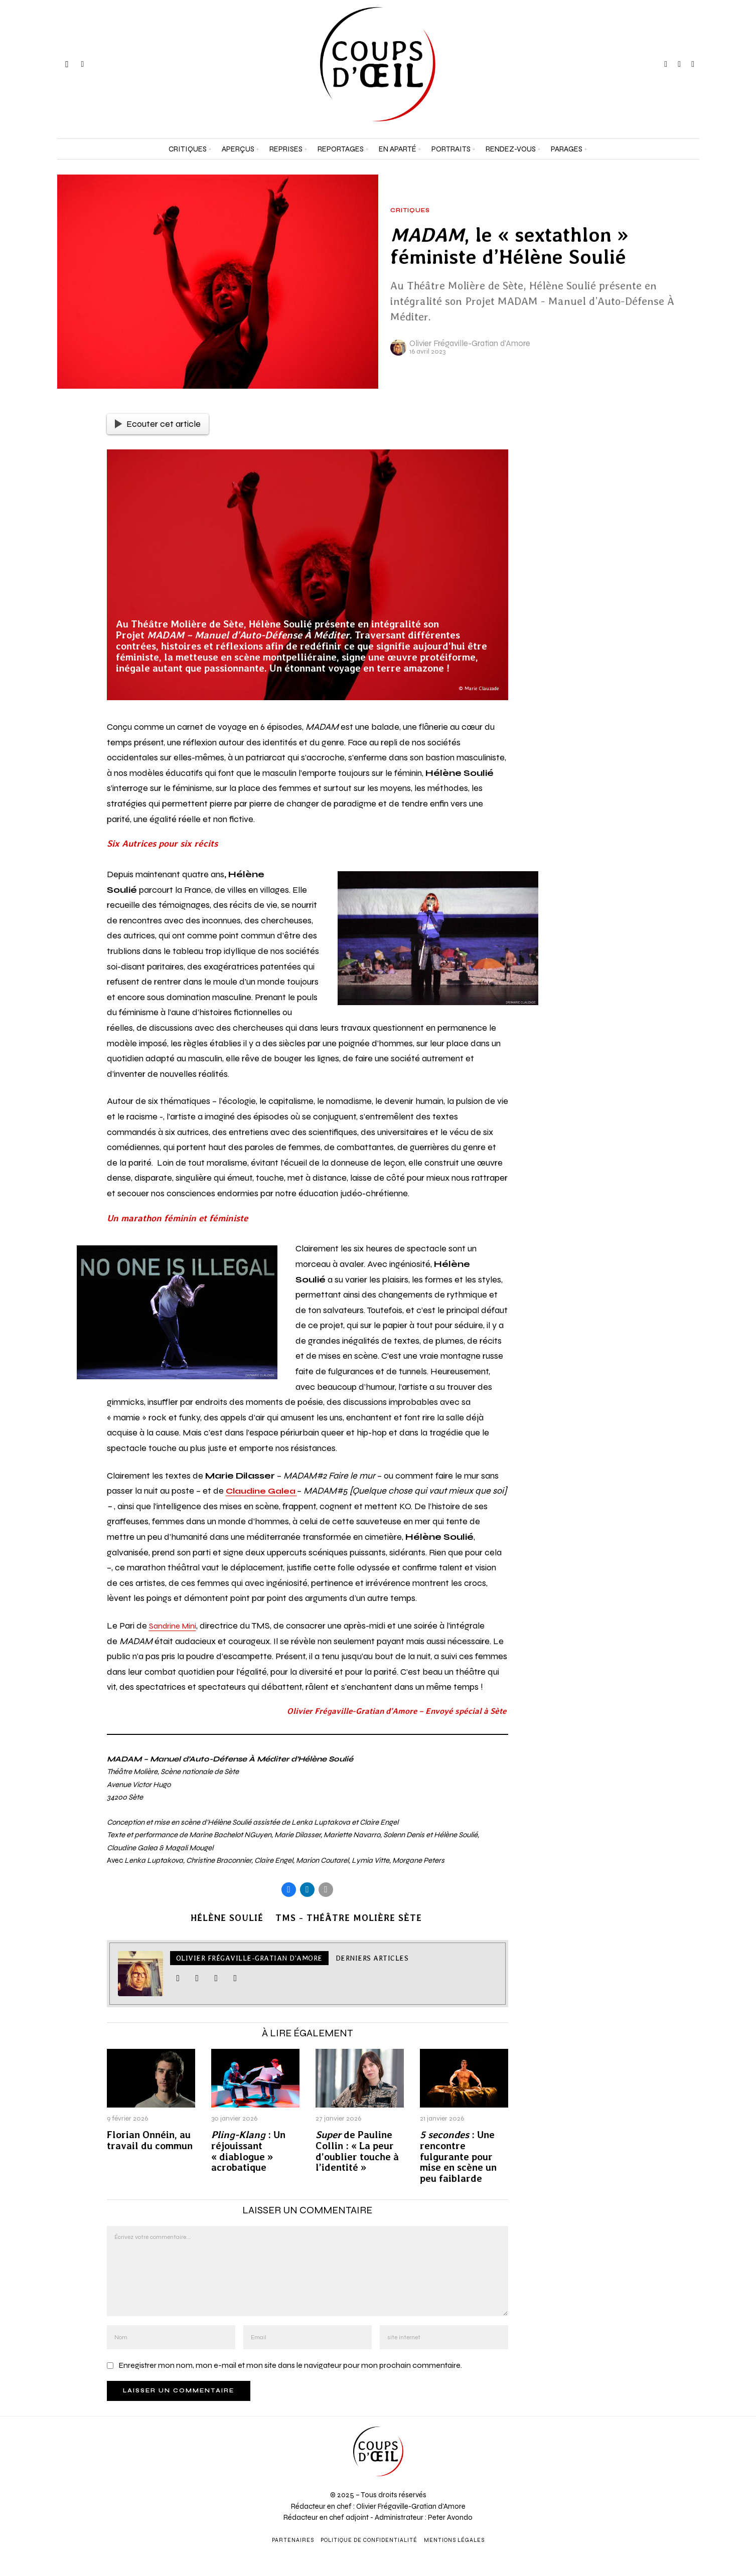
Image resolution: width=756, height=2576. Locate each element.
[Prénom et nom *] (661, 2425)
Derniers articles (372, 1960)
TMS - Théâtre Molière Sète (350, 1919)
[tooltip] (666, 64)
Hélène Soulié (225, 1919)
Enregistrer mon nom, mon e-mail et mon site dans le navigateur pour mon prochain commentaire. (290, 2366)
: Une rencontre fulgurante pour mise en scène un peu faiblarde (458, 2158)
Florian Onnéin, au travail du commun (150, 2142)
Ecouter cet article (158, 423)
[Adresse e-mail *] (661, 2462)
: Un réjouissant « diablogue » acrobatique (248, 2153)
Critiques (410, 211)
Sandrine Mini (175, 1625)
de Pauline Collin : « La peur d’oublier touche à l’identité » (357, 2153)
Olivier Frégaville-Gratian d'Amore (469, 343)
